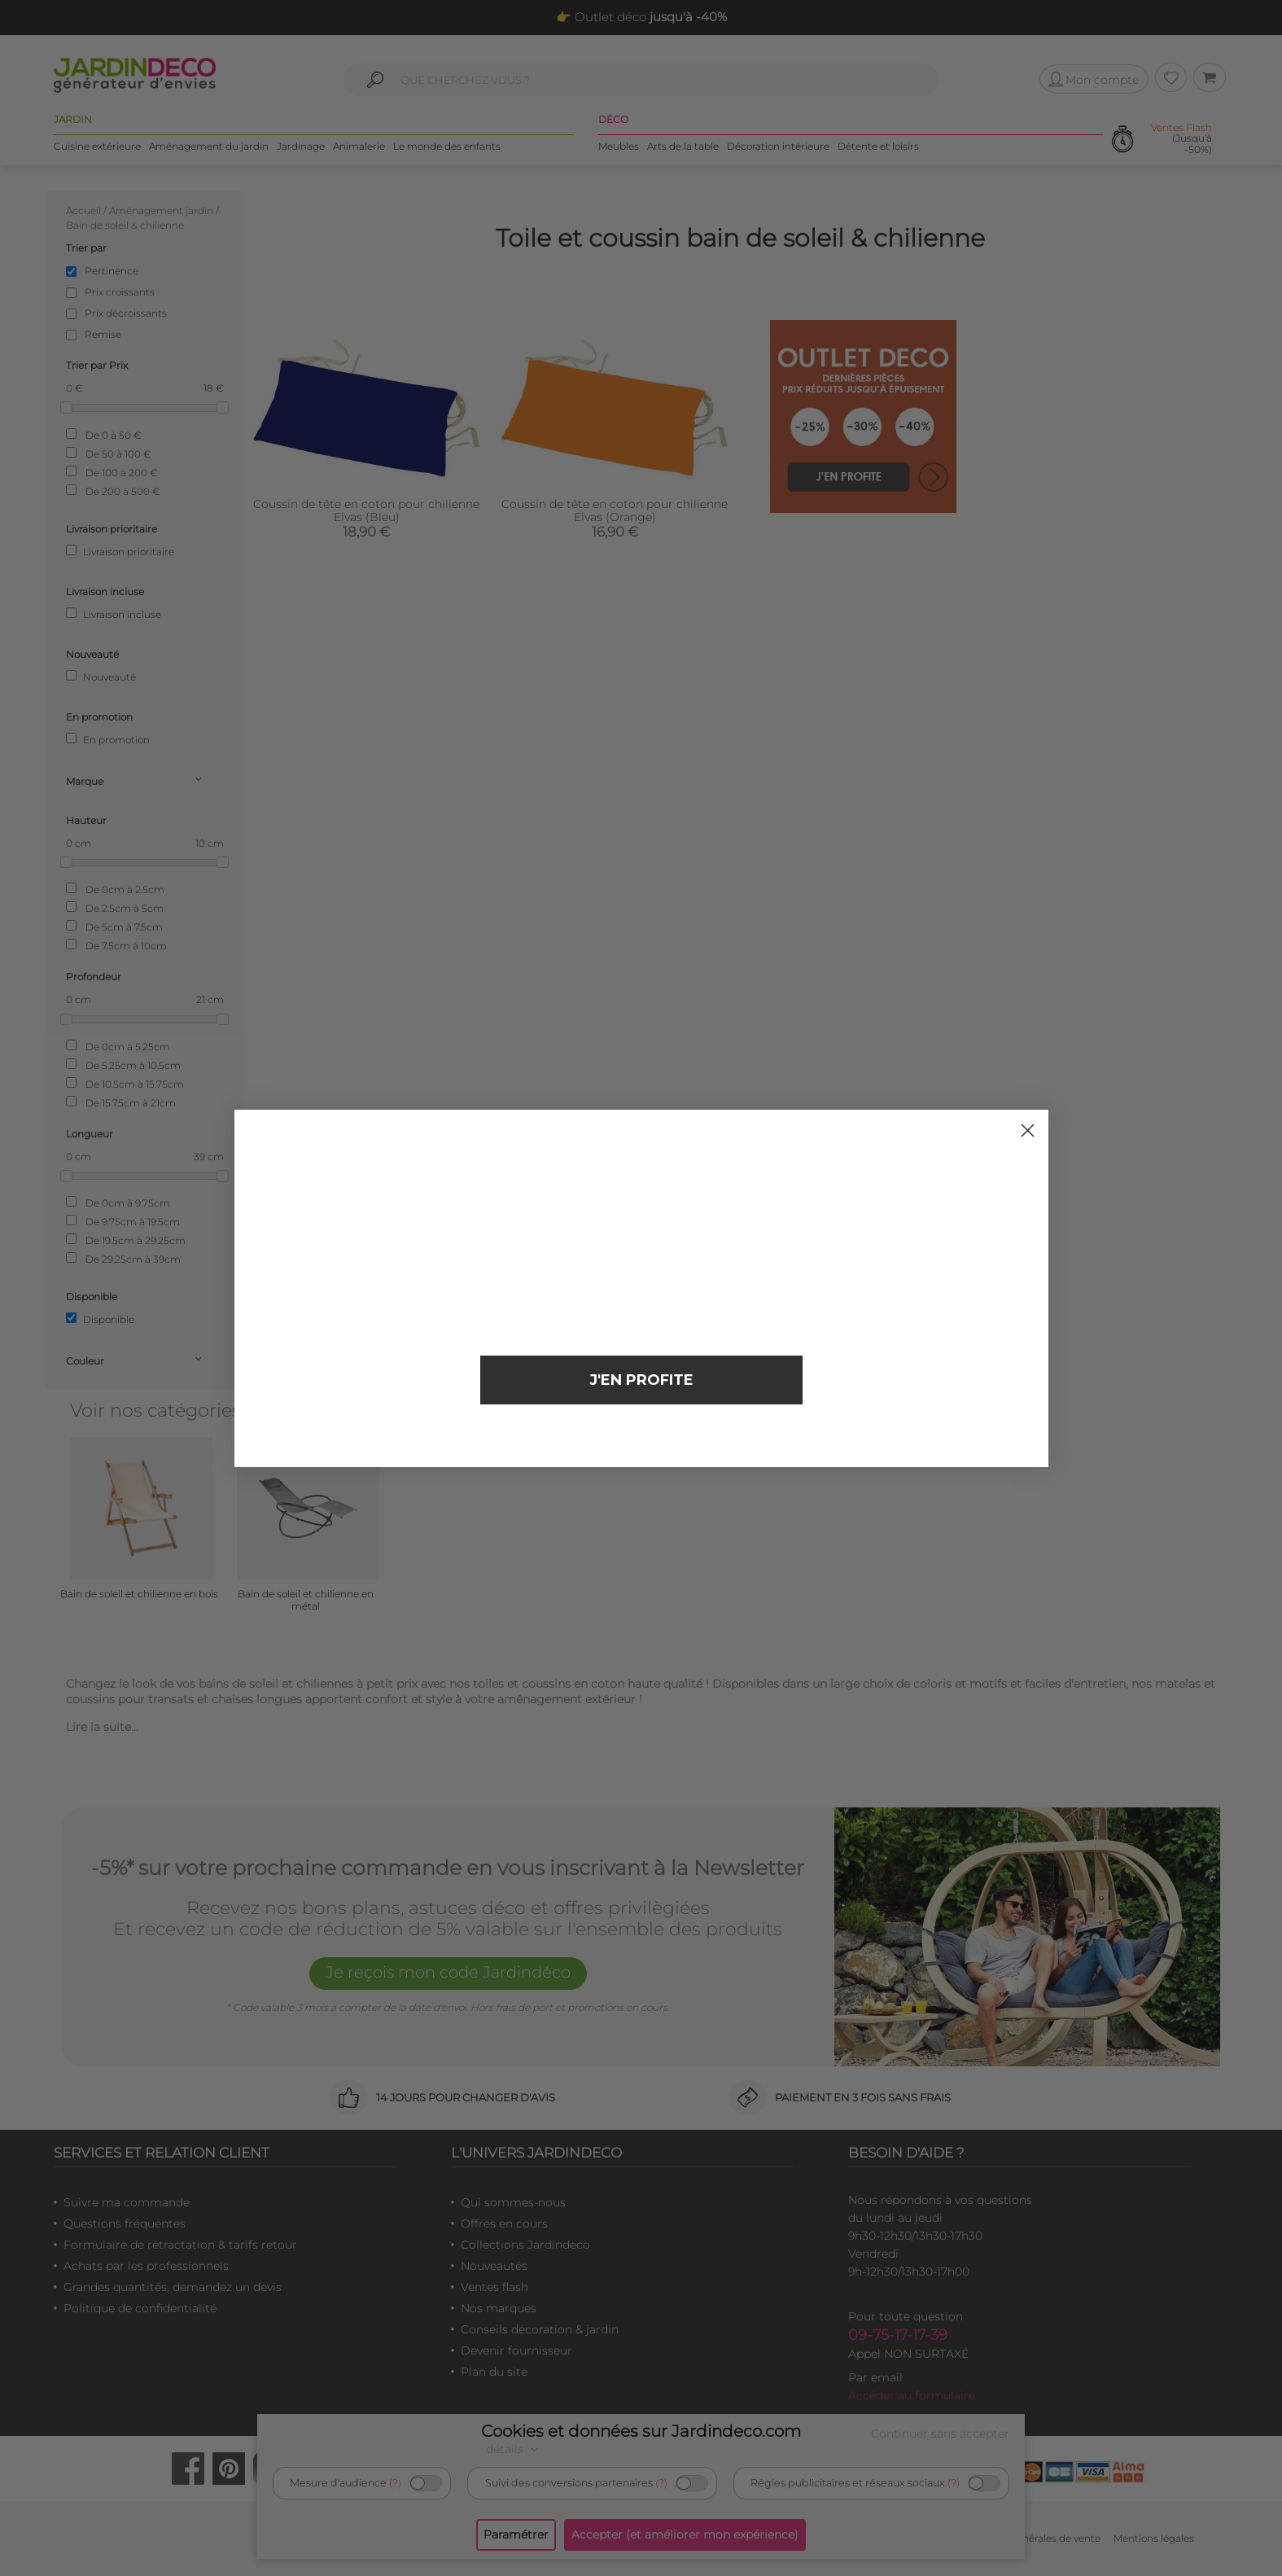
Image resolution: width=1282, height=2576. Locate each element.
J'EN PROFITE (641, 1380)
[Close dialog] (1027, 1130)
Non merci (641, 1435)
